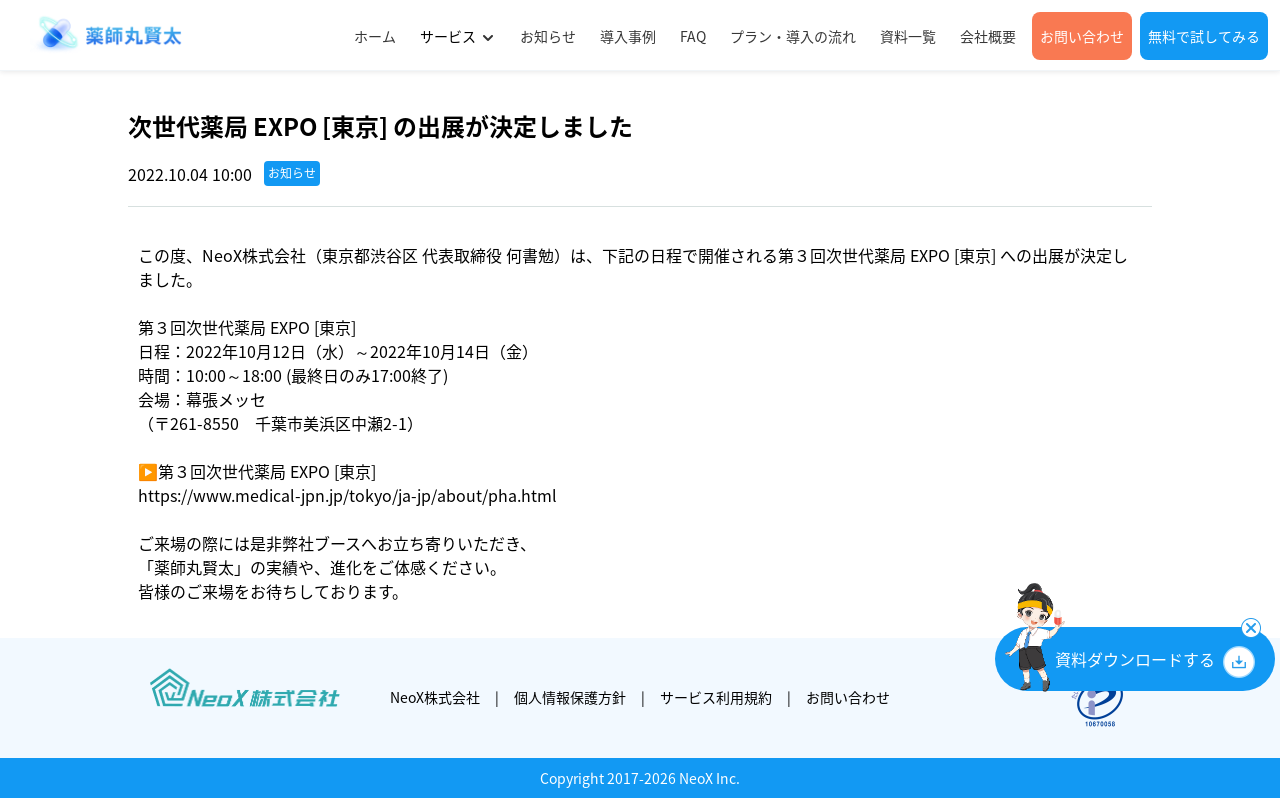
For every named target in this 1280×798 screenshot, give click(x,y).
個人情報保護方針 (570, 697)
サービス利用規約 (716, 697)
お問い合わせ (848, 697)
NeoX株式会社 (435, 697)
